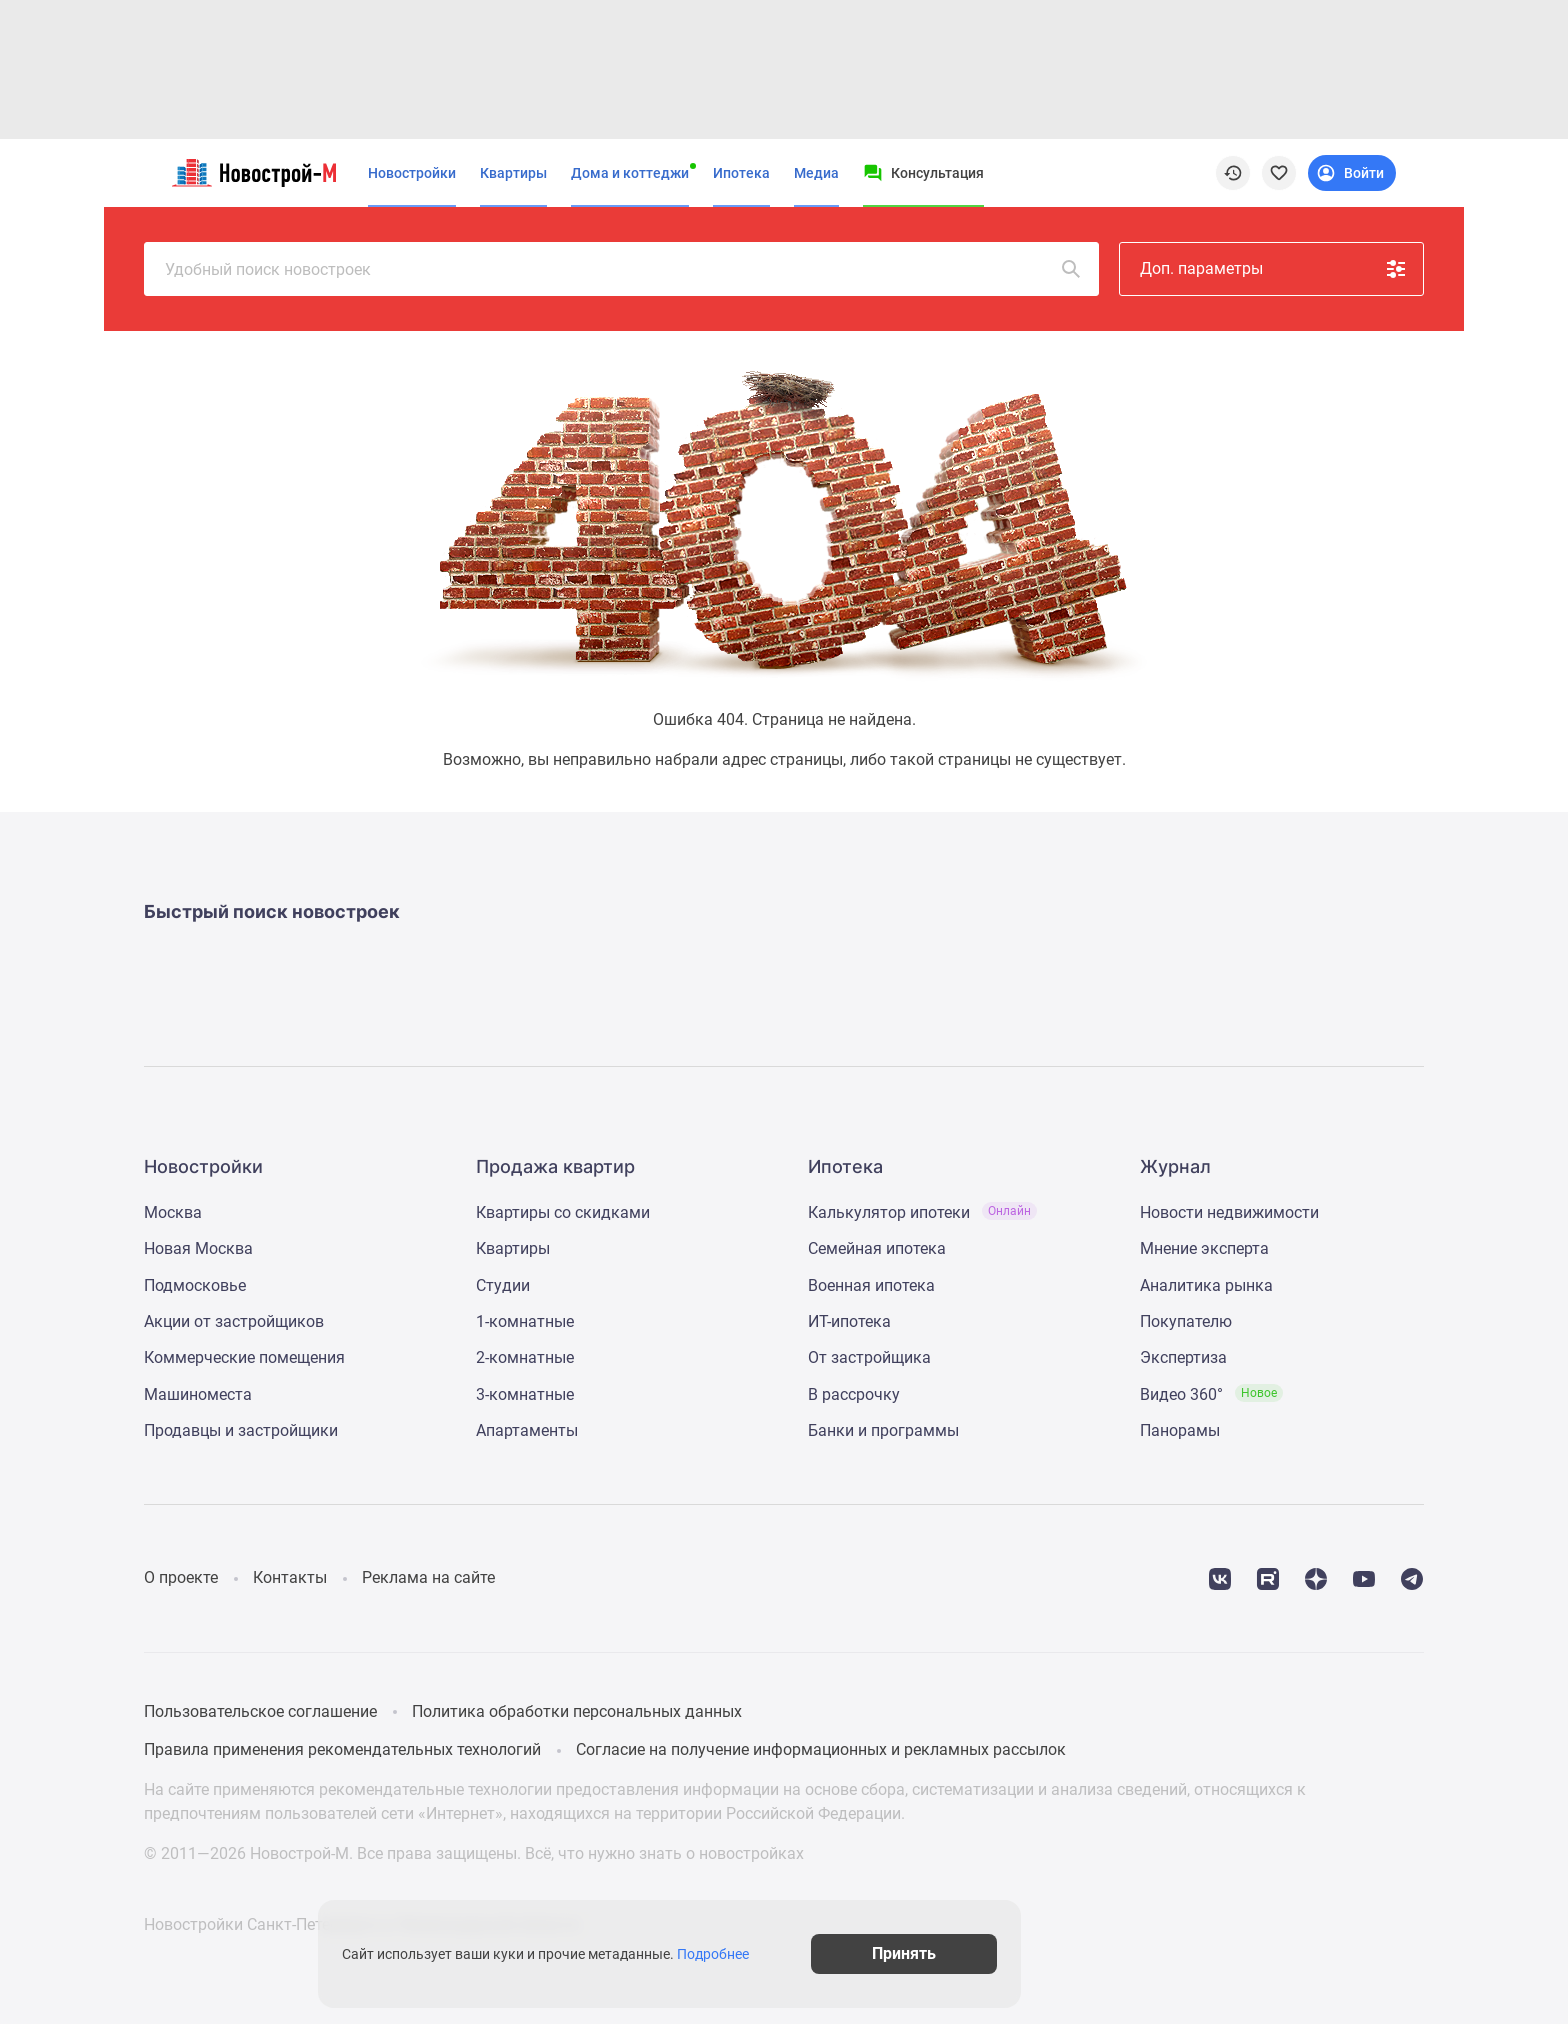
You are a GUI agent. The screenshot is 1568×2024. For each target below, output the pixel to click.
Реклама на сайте (428, 1577)
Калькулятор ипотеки (922, 1212)
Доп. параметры (1274, 269)
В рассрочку (854, 1394)
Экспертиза (1183, 1357)
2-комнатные (525, 1357)
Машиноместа (198, 1394)
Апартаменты (527, 1430)
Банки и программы (883, 1430)
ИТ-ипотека (849, 1321)
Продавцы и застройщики (241, 1430)
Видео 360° (1211, 1394)
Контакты (290, 1577)
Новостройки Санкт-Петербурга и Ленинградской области (361, 1923)
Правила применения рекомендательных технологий (342, 1749)
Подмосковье (195, 1285)
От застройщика (869, 1357)
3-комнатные (525, 1394)
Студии (503, 1285)
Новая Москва (198, 1248)
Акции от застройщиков (234, 1321)
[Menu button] (923, 173)
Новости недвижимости (1229, 1212)
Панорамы (1180, 1430)
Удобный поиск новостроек (624, 269)
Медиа (816, 173)
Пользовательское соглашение (260, 1711)
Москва (173, 1212)
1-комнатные (525, 1321)
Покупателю (1186, 1321)
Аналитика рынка (1206, 1285)
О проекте (181, 1577)
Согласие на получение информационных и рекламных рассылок (821, 1749)
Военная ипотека (871, 1285)
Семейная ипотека (877, 1248)
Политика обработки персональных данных (577, 1711)
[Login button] (1352, 173)
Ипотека (741, 173)
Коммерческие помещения (244, 1357)
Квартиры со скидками (563, 1212)
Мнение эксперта (1204, 1248)
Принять (1052, 1953)
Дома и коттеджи (630, 173)
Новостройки (412, 173)
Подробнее (794, 1954)
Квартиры (513, 173)
